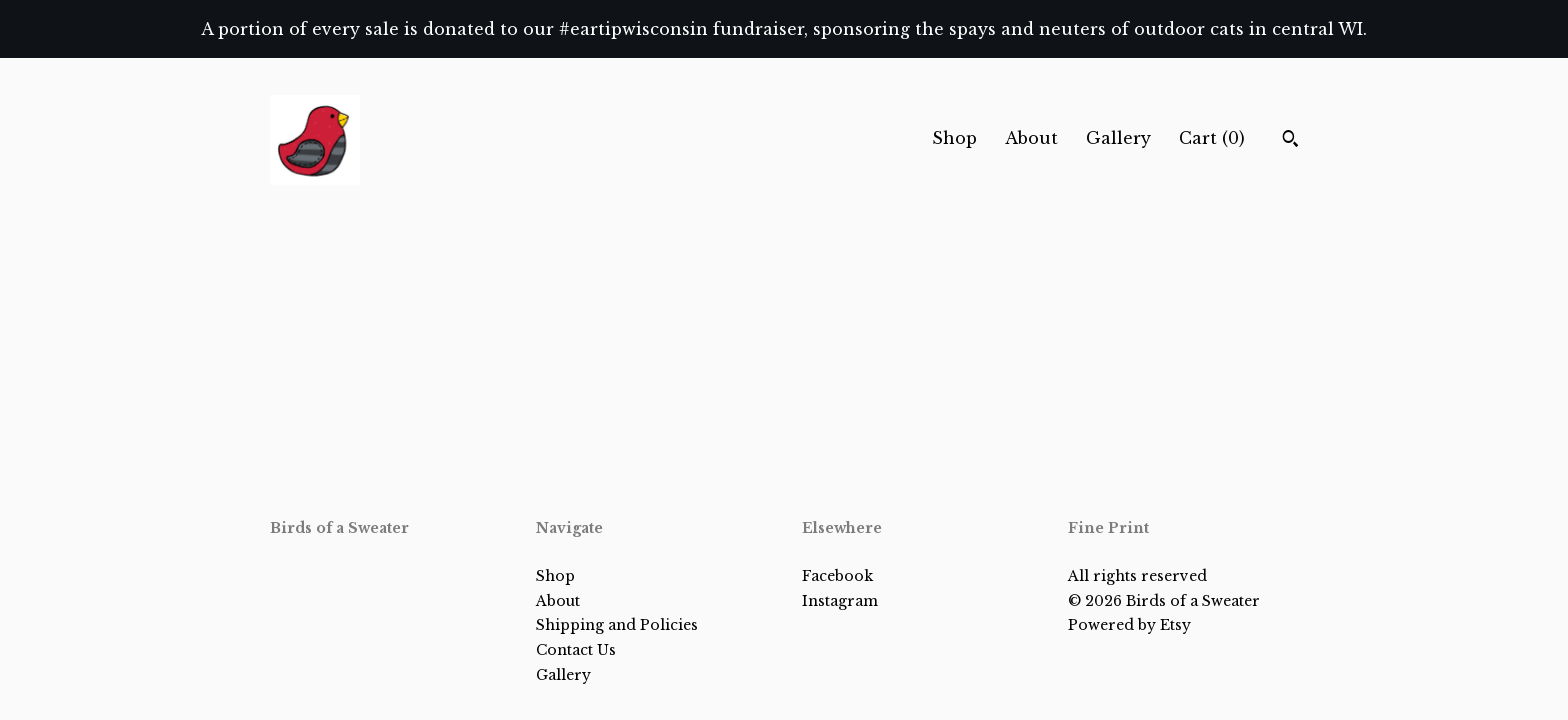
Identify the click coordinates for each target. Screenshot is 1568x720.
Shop (954, 138)
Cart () (1212, 138)
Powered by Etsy (1129, 625)
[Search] (1290, 141)
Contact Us (576, 650)
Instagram (840, 601)
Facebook (837, 576)
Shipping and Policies (617, 625)
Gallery (1118, 138)
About (1031, 138)
